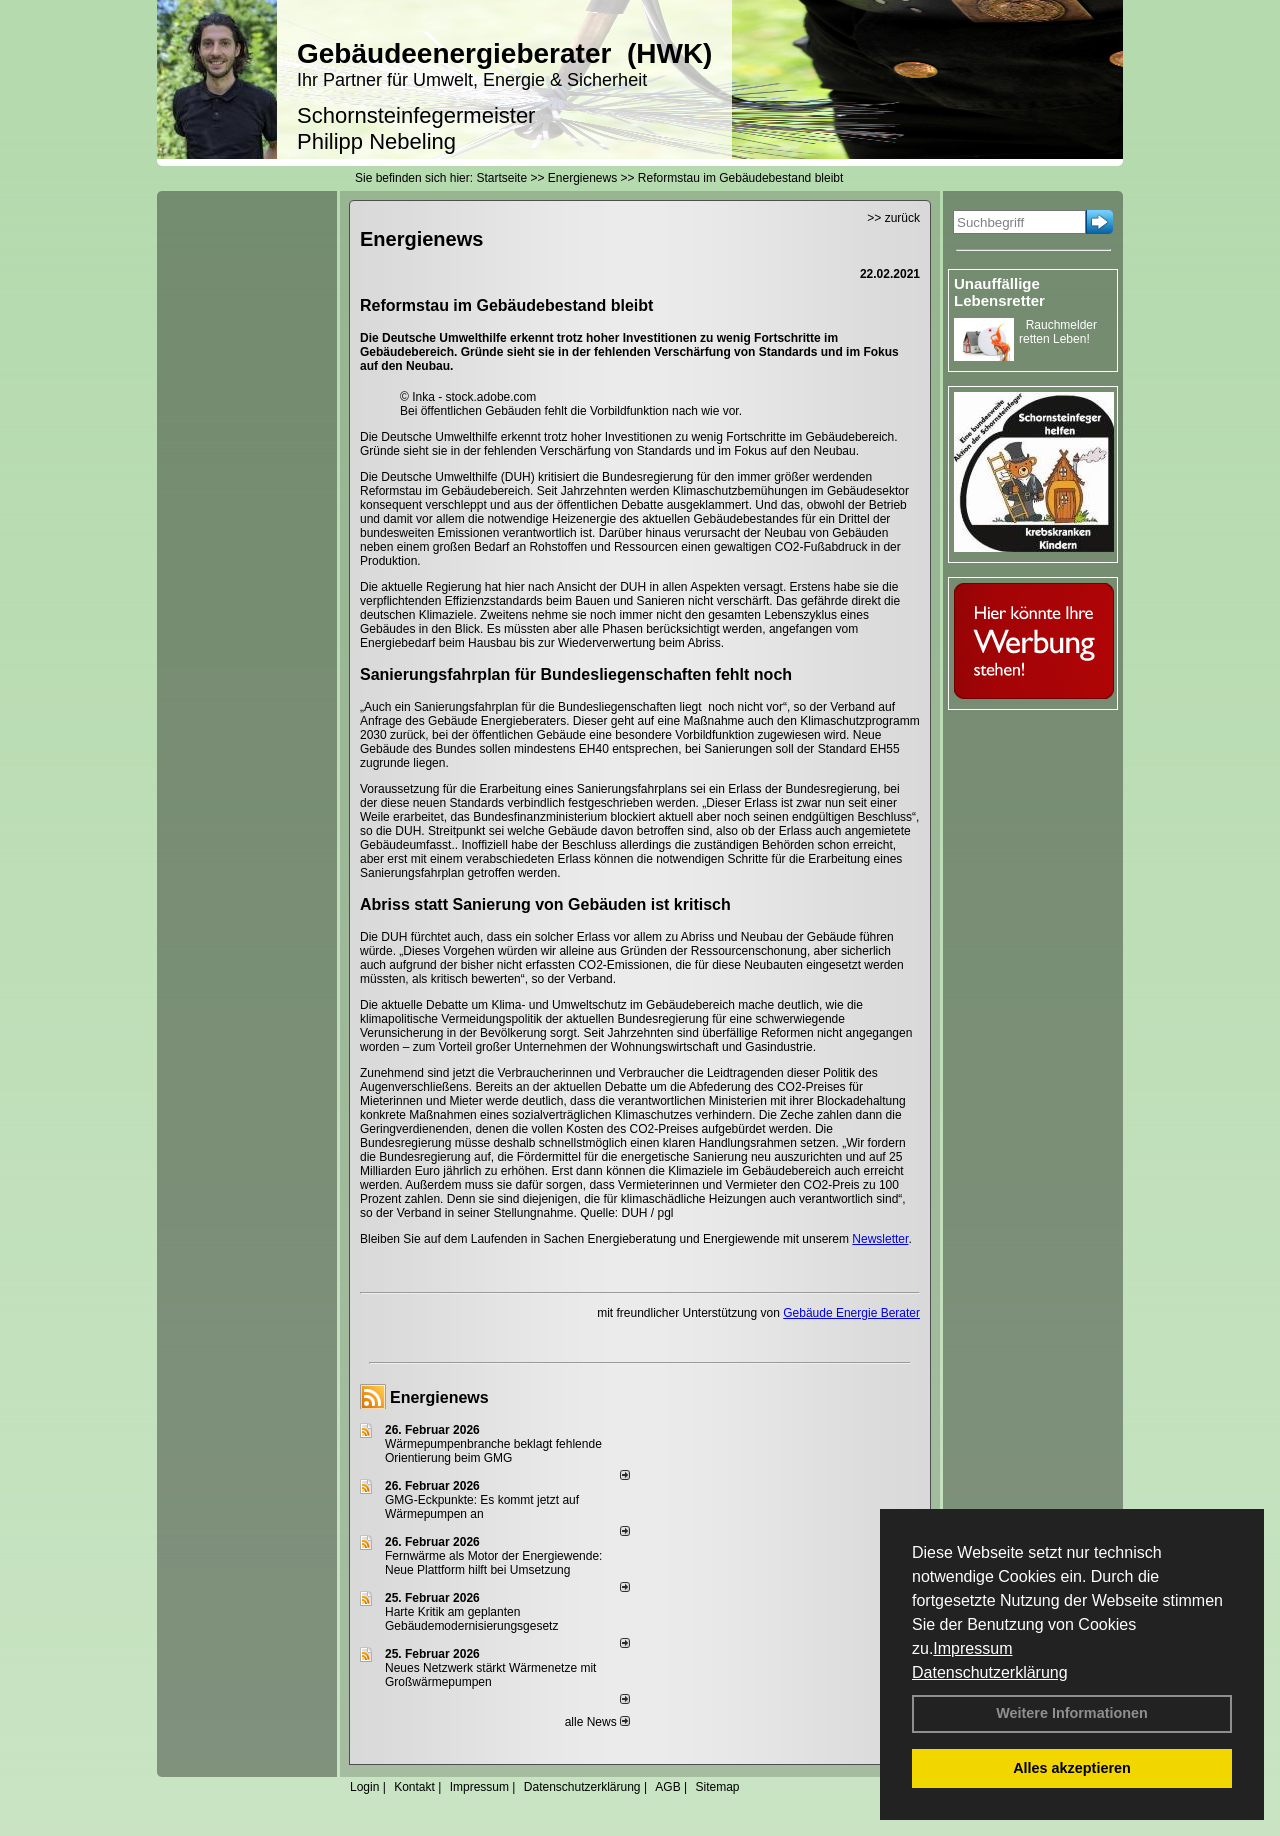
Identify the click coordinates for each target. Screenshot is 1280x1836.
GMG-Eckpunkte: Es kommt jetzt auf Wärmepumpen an (482, 1507)
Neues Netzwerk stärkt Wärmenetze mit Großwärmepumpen (490, 1675)
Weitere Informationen (1072, 1713)
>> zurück (893, 218)
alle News (597, 1722)
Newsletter (880, 1239)
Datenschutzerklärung (990, 1672)
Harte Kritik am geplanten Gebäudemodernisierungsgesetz (471, 1619)
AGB (667, 1787)
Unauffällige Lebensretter (999, 292)
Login (364, 1787)
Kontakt (414, 1787)
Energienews (439, 1397)
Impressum (972, 1648)
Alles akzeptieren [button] (1072, 1768)
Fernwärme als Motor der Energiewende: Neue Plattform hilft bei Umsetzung (493, 1563)
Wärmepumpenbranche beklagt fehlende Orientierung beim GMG (493, 1451)
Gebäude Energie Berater (851, 1313)
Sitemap (717, 1787)
